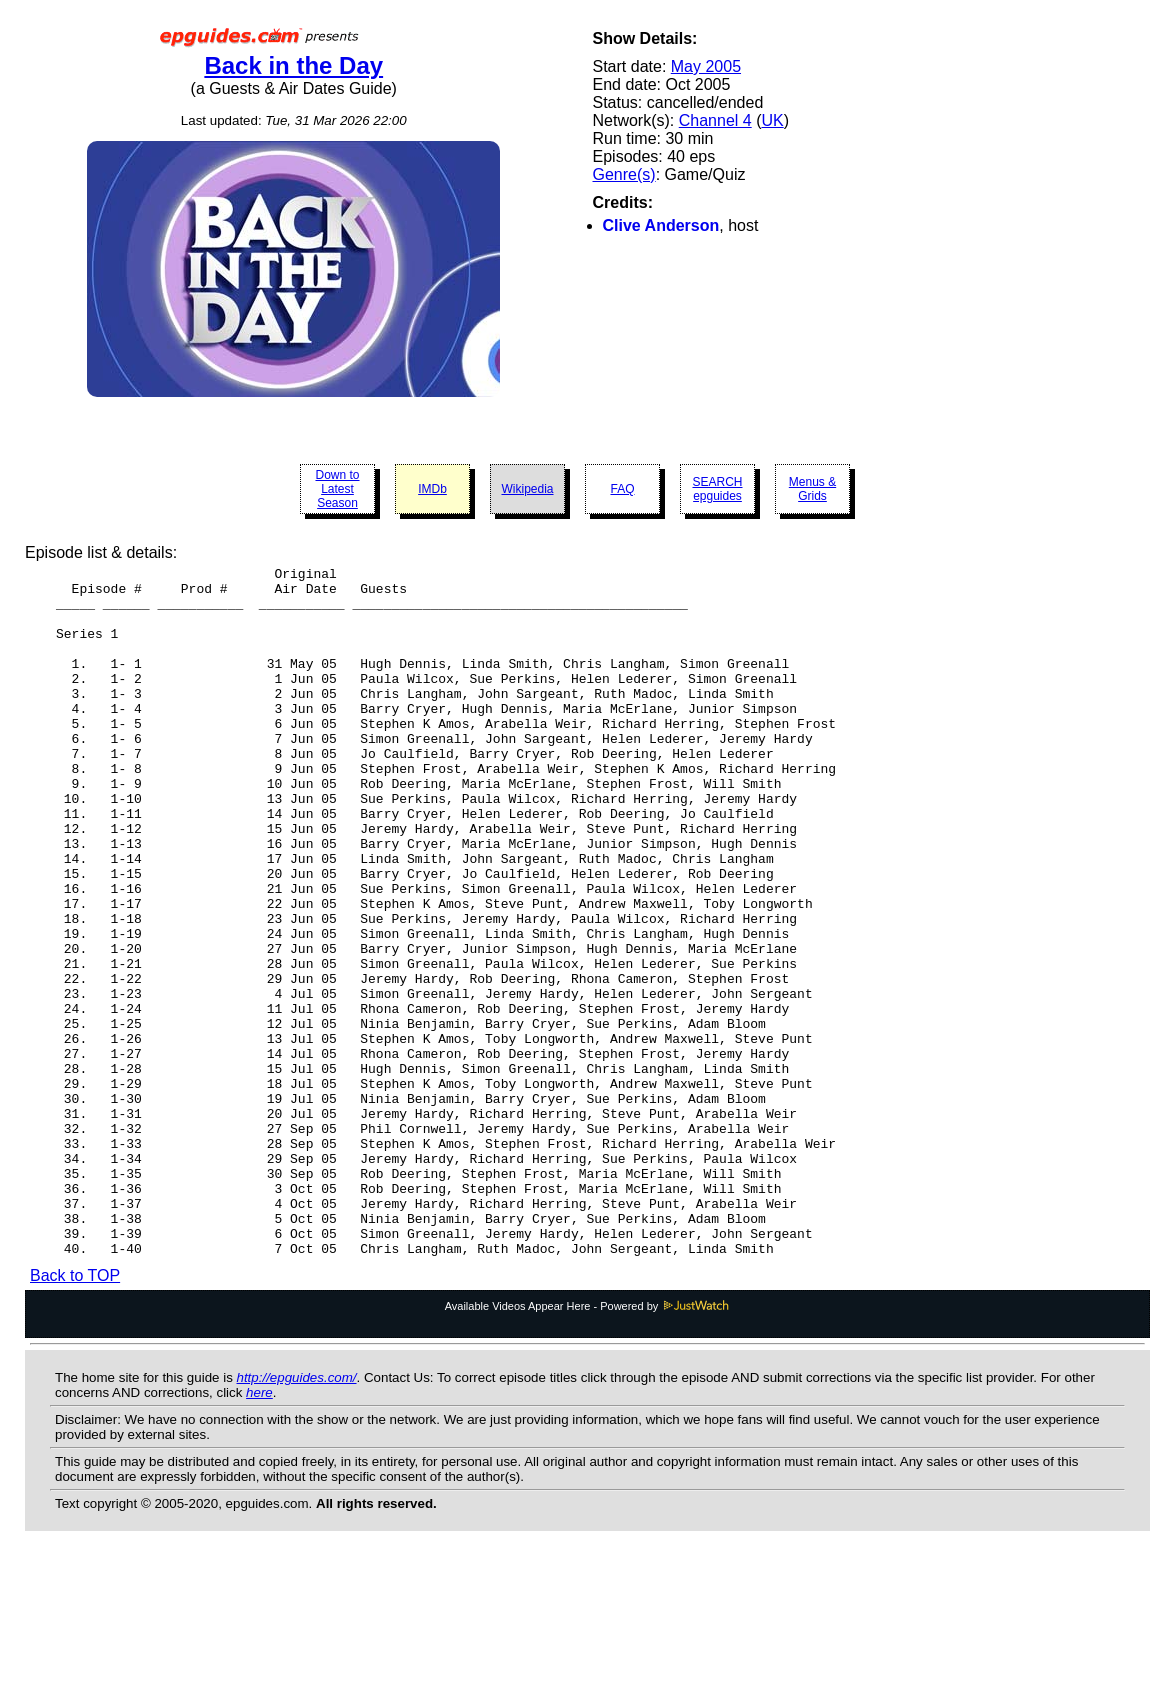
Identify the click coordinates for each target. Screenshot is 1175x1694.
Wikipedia (527, 489)
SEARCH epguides (717, 489)
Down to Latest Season (337, 489)
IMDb (432, 489)
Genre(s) (624, 174)
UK (772, 120)
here (259, 1530)
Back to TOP (75, 1413)
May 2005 (706, 66)
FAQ (622, 489)
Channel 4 (715, 120)
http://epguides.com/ (297, 1515)
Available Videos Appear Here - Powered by (588, 1444)
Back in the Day (293, 65)
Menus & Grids (812, 489)
